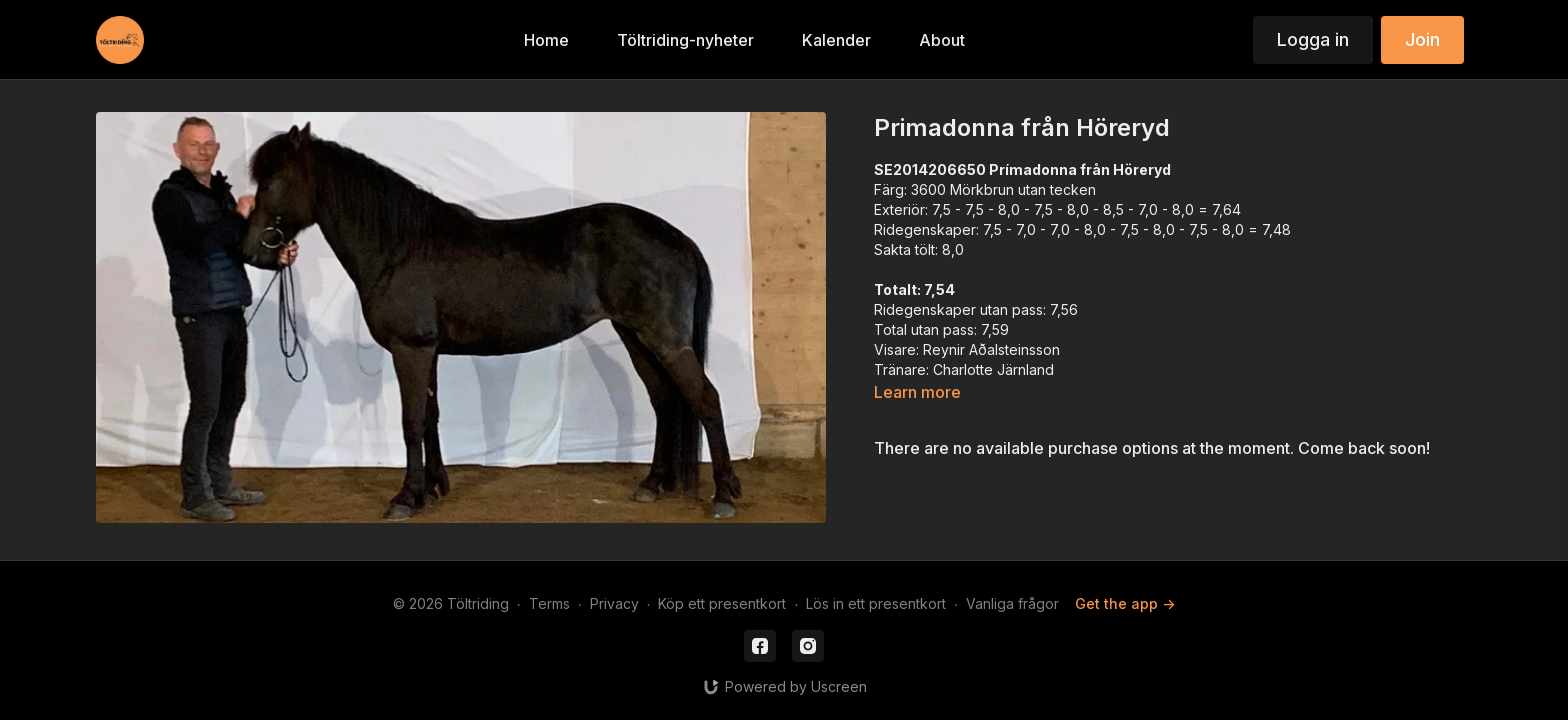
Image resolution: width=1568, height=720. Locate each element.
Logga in (1313, 39)
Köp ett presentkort (722, 603)
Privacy (614, 603)
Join (1422, 39)
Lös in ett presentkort (876, 603)
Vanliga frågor (1012, 603)
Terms (549, 603)
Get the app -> (1125, 603)
